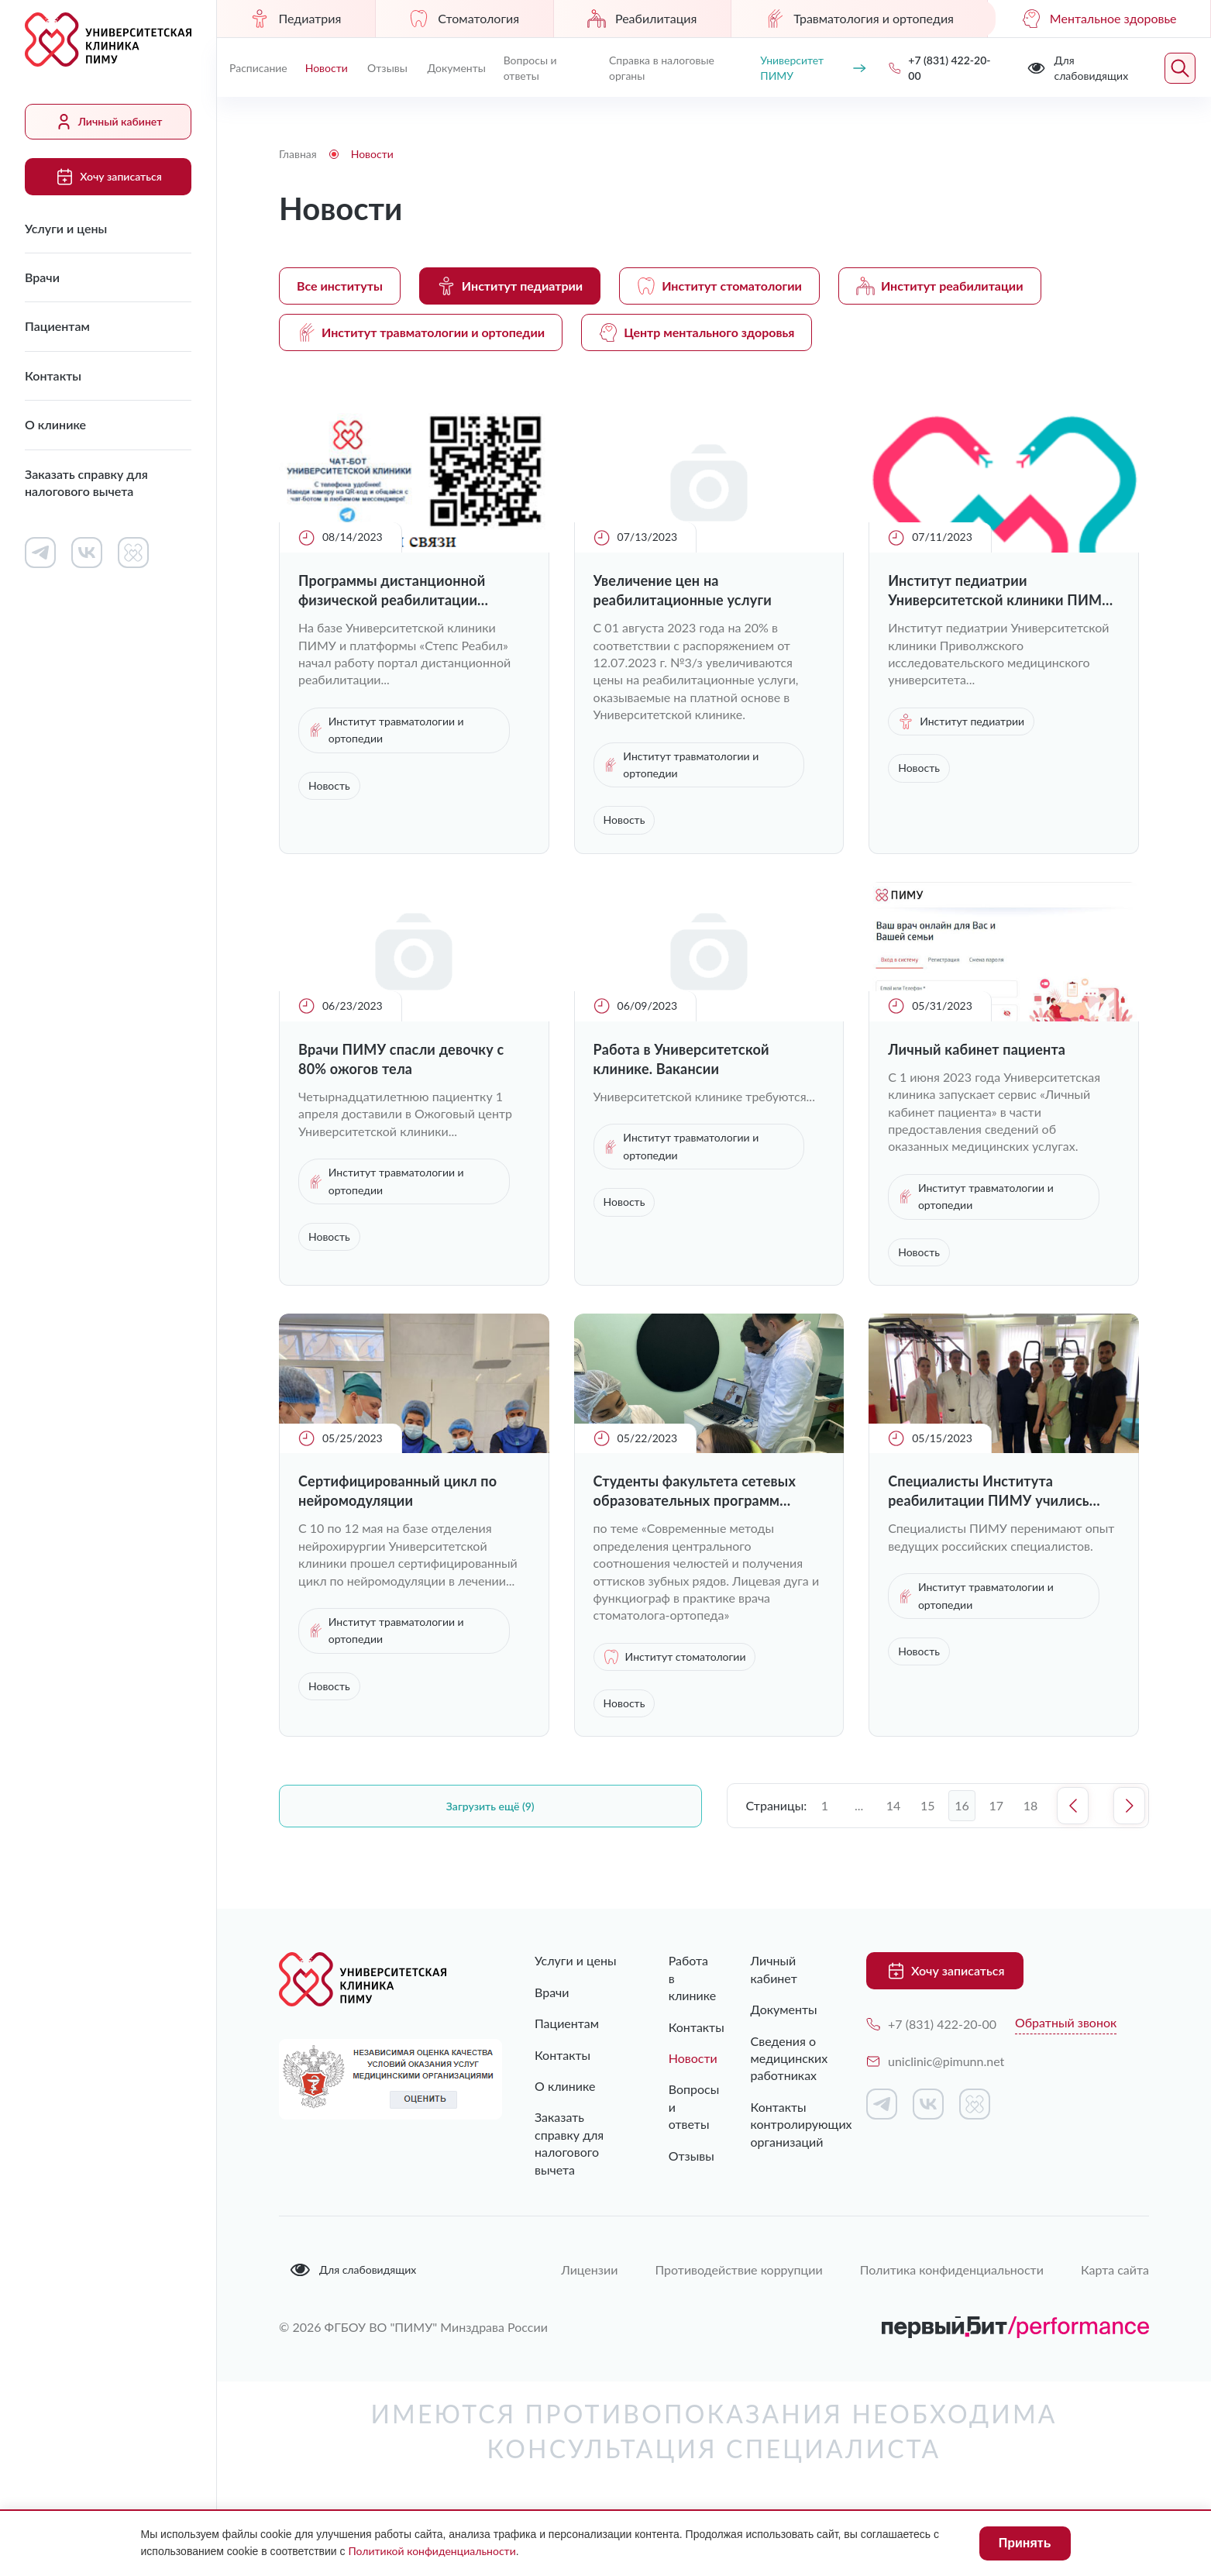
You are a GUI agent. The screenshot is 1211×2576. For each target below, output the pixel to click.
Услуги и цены (66, 228)
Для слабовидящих (352, 2270)
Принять (1025, 2543)
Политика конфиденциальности (952, 2269)
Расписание (258, 67)
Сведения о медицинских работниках (785, 2058)
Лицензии (589, 2269)
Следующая (1129, 1805)
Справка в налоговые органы (661, 67)
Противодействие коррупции (738, 2269)
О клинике (55, 424)
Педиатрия (295, 18)
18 (1031, 1805)
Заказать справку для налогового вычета (86, 482)
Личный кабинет (108, 121)
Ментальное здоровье (1099, 18)
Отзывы (387, 67)
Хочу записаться (107, 177)
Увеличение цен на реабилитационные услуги (682, 590)
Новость (329, 785)
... (859, 1805)
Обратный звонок (1065, 2022)
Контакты (53, 375)
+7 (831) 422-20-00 (931, 2023)
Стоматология (464, 18)
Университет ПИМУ (812, 67)
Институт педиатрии (510, 286)
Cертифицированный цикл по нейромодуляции (397, 1490)
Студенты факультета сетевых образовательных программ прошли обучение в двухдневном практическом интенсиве (705, 1491)
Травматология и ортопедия (859, 18)
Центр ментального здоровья (696, 332)
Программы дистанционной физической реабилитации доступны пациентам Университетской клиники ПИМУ (409, 591)
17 (996, 1805)
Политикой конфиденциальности (431, 2550)
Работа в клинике (679, 1978)
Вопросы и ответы (530, 67)
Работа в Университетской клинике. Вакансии (681, 1059)
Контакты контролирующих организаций (785, 2124)
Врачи (42, 277)
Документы (457, 67)
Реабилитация (642, 18)
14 (893, 1805)
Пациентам (57, 326)
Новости (326, 67)
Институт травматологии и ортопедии (421, 332)
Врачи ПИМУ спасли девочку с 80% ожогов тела (401, 1059)
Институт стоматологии (719, 286)
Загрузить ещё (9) (490, 1806)
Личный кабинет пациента (976, 1049)
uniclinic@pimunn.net (935, 2061)
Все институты (340, 285)
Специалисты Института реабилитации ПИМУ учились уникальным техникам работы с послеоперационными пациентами (995, 1491)
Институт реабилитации (940, 286)
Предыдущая (1073, 1805)
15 (927, 1805)
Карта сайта (1115, 2269)
